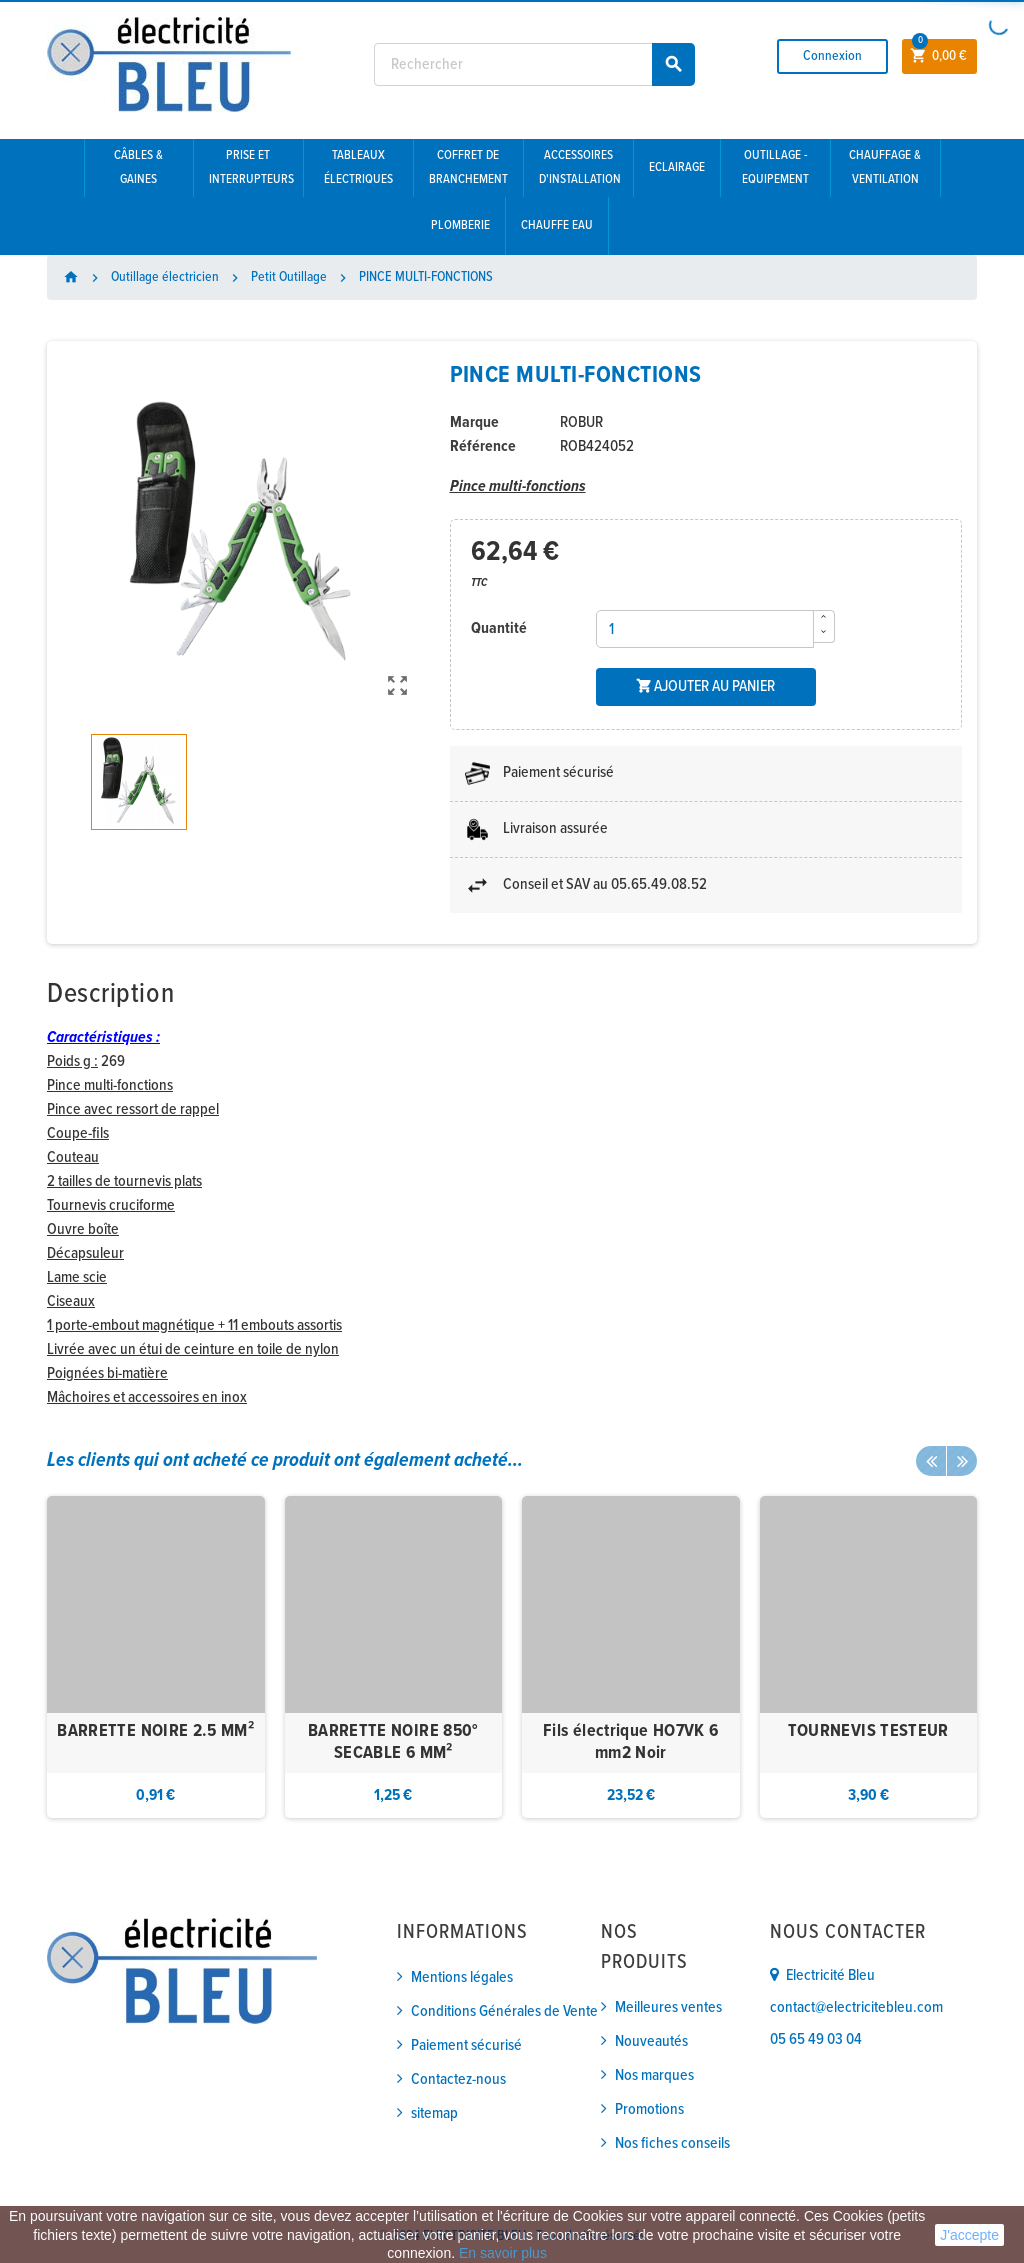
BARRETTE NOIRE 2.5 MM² (155, 1731)
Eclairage (677, 167)
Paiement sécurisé (466, 2045)
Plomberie (460, 225)
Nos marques (654, 2075)
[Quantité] (705, 629)
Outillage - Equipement (775, 167)
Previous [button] (931, 1461)
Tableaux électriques (358, 167)
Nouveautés (651, 2041)
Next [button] (962, 1461)
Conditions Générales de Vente (504, 2011)
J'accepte (969, 2235)
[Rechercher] (534, 64)
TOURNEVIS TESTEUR (868, 1731)
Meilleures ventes (668, 2007)
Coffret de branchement (468, 167)
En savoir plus (503, 2253)
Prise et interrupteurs (251, 167)
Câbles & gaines (138, 167)
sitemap (434, 2113)
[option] (156, 1657)
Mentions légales (462, 1977)
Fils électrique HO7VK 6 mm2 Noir (630, 1742)
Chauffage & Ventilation (885, 167)
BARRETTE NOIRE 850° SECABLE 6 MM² (393, 1742)
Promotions (649, 2109)
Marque (474, 422)
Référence (483, 446)
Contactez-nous (458, 2079)
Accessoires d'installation (580, 167)
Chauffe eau (557, 225)
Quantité (499, 628)
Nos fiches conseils (672, 2143)
